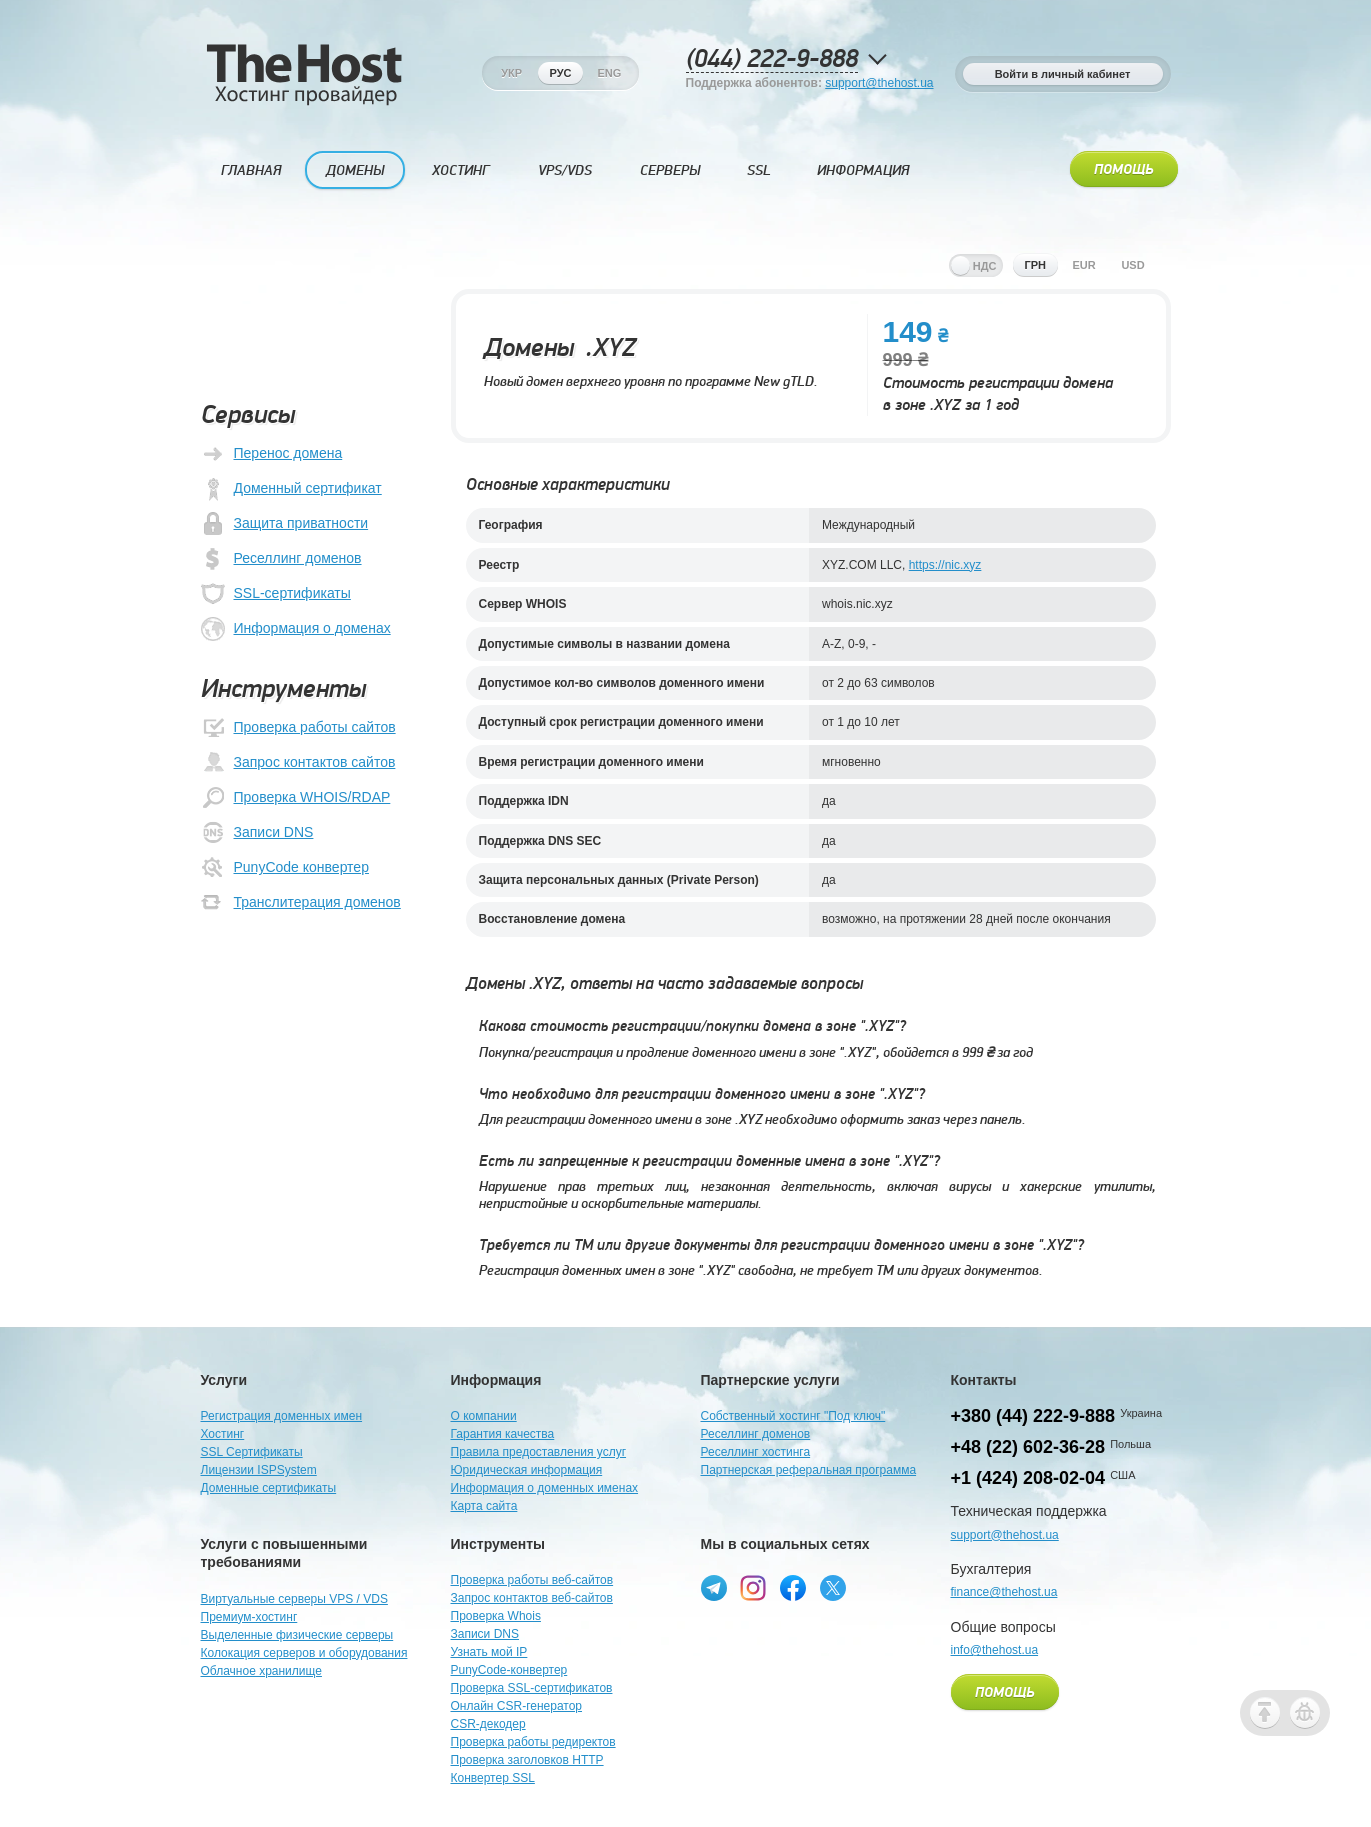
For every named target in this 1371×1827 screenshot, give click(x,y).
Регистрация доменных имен (282, 1416)
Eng (609, 73)
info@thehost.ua (995, 1650)
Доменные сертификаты (269, 1488)
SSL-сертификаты (276, 594)
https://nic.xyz (945, 565)
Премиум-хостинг (249, 1617)
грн (1035, 265)
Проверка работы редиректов (533, 1742)
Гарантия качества (503, 1434)
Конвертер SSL (493, 1778)
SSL (759, 170)
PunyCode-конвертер (509, 1670)
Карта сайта (484, 1506)
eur (1083, 265)
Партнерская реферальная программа (809, 1470)
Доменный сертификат (291, 489)
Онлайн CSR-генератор (517, 1706)
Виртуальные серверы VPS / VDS (294, 1599)
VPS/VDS (565, 170)
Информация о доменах (296, 629)
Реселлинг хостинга (756, 1452)
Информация (863, 170)
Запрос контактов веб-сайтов (532, 1598)
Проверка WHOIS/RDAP (296, 798)
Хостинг (460, 170)
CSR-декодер (488, 1724)
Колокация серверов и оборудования (304, 1653)
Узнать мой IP (489, 1652)
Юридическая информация (527, 1470)
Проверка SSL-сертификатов (532, 1688)
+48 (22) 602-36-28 (1028, 1447)
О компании (484, 1416)
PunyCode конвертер (285, 868)
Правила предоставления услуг (539, 1452)
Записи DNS (257, 833)
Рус (561, 73)
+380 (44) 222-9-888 (1033, 1416)
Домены (355, 170)
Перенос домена (272, 454)
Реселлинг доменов (281, 559)
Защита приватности (285, 524)
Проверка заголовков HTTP (527, 1760)
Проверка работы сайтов (298, 728)
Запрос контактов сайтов (298, 763)
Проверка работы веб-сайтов (532, 1580)
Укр (511, 73)
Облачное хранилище (261, 1671)
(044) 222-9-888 (772, 59)
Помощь (1124, 170)
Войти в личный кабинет (1063, 74)
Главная (251, 170)
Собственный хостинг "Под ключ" (793, 1416)
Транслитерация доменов (301, 903)
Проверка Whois (496, 1616)
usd (1132, 265)
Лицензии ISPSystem (259, 1470)
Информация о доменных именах (545, 1488)
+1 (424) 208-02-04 (1028, 1478)
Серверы (670, 170)
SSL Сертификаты (252, 1452)
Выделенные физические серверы (297, 1635)
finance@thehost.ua (1004, 1592)
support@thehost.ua (879, 83)
